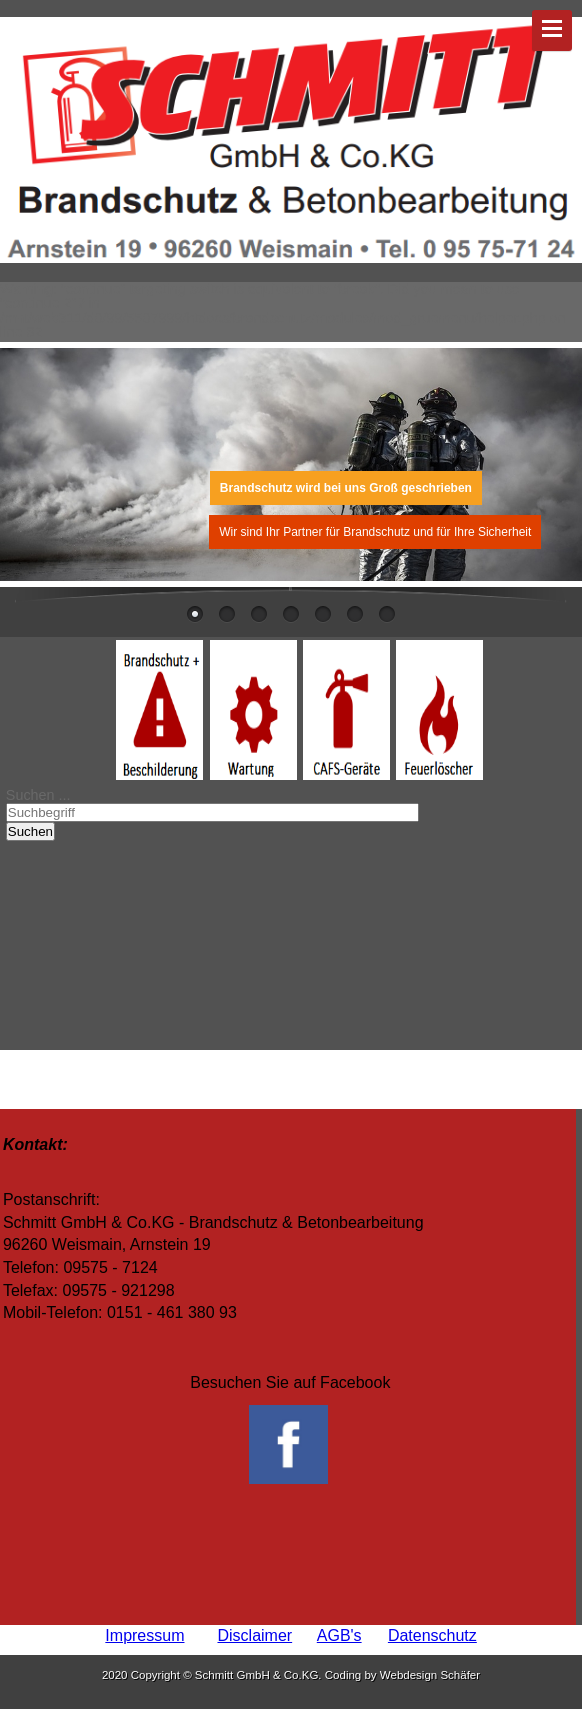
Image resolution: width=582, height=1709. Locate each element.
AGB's (339, 1635)
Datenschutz (432, 1635)
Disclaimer (254, 1635)
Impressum (144, 1635)
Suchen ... (38, 795)
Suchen (30, 831)
